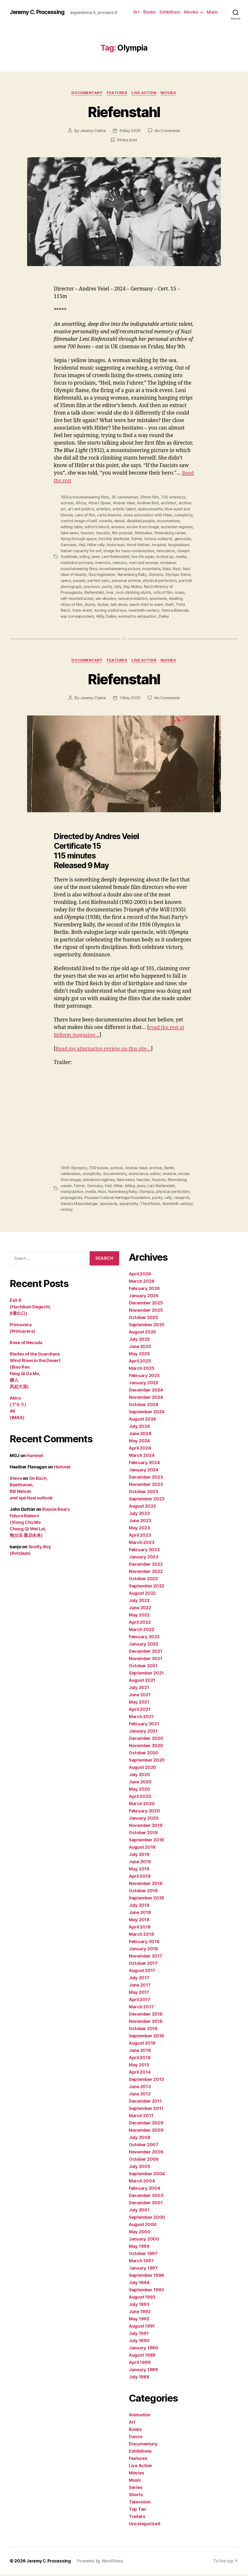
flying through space (112, 537)
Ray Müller (70, 590)
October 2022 (143, 1580)
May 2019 (139, 1870)
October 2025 (143, 1318)
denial (139, 520)
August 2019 (142, 1848)
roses (100, 595)
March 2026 (141, 1282)
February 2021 (144, 1725)
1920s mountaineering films (85, 497)
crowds (125, 520)
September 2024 (146, 1413)
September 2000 (147, 2218)
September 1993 (146, 2291)
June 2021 (140, 1696)
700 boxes (99, 1170)
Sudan (158, 601)
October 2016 (143, 2030)
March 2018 (141, 1935)
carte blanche (127, 514)
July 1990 (139, 2342)
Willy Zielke (171, 613)
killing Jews (150, 555)
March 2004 (142, 2182)
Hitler (118, 1187)
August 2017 (142, 1971)
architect (170, 502)
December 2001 (146, 2204)
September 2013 (146, 2080)
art (78, 508)
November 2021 (145, 1659)
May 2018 (139, 1921)
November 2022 (146, 1572)
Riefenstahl (124, 111)
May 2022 (139, 1616)
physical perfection (93, 584)
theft (101, 607)
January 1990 (143, 2349)
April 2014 (139, 2073)
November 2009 (146, 2131)
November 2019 (146, 1826)
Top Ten (137, 2510)
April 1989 (139, 2363)
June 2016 (140, 2051)
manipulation (72, 1193)
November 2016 (146, 2022)
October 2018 (143, 1892)
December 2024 (146, 1391)
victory (82, 1211)
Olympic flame (101, 578)
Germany (105, 543)
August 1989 (142, 2356)
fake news (104, 531)
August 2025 (142, 1333)
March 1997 (141, 2262)
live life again (72, 560)
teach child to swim (78, 607)
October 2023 (143, 1493)
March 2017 (141, 2008)
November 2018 (146, 1884)
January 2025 (143, 1384)
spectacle (89, 601)
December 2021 (145, 1652)
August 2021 (142, 1681)
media (110, 560)
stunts (145, 601)
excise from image (170, 526)
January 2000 (144, 2240)
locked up (94, 560)
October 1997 (143, 2254)
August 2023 (142, 1507)
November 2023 (146, 1485)
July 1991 (139, 2334)
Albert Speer (99, 502)
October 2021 (143, 1667)
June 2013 (140, 2088)
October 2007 (143, 2146)
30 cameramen (125, 497)
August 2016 (142, 2044)
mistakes (100, 566)
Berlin (171, 1170)
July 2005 (139, 2167)
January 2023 (143, 1558)
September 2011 (146, 2109)
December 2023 (146, 1478)
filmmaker (179, 531)
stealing (107, 601)
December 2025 (146, 1304)
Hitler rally (132, 543)
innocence (95, 555)
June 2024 (140, 1434)
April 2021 (139, 1710)
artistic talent (139, 508)
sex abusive (152, 595)
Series (135, 2488)
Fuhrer (171, 537)
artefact (118, 508)
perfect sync (154, 578)
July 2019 (139, 1855)
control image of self (99, 520)
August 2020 (142, 1768)
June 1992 (140, 2312)
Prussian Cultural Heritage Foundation (117, 1199)
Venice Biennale (108, 613)
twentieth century (76, 613)
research (182, 1199)
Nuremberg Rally (123, 1193)
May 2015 (139, 2066)
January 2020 (144, 1819)
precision (157, 584)
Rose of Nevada (26, 1344)
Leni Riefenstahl (176, 555)
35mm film (150, 497)
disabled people (161, 520)
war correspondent (141, 613)
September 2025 (146, 1326)
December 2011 (145, 2102)
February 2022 (144, 1638)
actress (67, 502)
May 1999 (139, 2247)
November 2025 (146, 1311)
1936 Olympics (74, 1170)
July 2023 (139, 1514)
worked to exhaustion (80, 619)
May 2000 (140, 2233)
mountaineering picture (170, 566)
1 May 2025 (130, 700)
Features (117, 93)
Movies (191, 12)
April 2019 (139, 1877)
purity (173, 584)
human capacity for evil (120, 549)
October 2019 (143, 1834)
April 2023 (140, 1536)
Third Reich (117, 607)
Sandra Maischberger (79, 1205)
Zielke (106, 619)
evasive (144, 526)
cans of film (103, 514)
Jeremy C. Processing (38, 12)
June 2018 (140, 1913)
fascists (138, 531)
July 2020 (139, 1776)
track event (140, 607)
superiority (129, 1205)
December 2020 (146, 1739)
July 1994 (139, 2283)
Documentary (86, 93)
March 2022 (141, 1630)
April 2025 (140, 1362)
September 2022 (146, 1587)
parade (134, 578)
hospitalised (87, 549)
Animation (139, 2416)
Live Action (144, 93)
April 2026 (140, 1275)
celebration (71, 1176)
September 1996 (146, 2276)
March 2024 (141, 1456)
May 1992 (139, 2320)
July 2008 (139, 2138)
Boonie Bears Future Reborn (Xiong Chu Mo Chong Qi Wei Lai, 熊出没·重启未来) (40, 1523)
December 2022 (146, 1565)
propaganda (71, 1199)
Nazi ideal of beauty (118, 572)
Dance (135, 2438)
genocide (86, 543)
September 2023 (146, 1500)
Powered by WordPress (101, 2562)
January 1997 (143, 2269)
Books (149, 12)
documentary (72, 526)
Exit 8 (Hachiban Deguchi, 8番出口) (30, 1308)
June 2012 (140, 2095)
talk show (174, 601)
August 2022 (142, 1594)
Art (136, 12)
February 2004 (144, 2189)
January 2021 (143, 1732)
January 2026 (143, 1297)
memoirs (161, 560)
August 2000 (143, 2225)
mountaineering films (128, 566)
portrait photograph (129, 584)
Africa (81, 502)
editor (156, 1176)
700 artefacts (174, 497)
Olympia (78, 578)
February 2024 (144, 1464)
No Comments (167, 130)
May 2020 (139, 1790)
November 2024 (146, 1398)
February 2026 (144, 1289)
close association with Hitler (166, 514)
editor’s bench (122, 526)
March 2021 (141, 1717)
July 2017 (139, 1979)
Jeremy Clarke (92, 130)
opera (121, 578)
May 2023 (139, 1529)
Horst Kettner (174, 543)
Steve (16, 1479)
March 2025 (141, 1369)
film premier (157, 531)
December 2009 (146, 2124)
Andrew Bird (149, 502)
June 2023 (140, 1522)
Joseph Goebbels (122, 555)
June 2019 (140, 1863)
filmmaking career (76, 537)
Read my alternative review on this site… (105, 1051)
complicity (70, 520)
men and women (75, 566)
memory (178, 560)
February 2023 (144, 1551)
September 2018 (146, 1899)
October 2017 (143, 1964)
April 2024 (140, 1449)
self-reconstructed (123, 595)
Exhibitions (170, 12)
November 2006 (146, 2153)
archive (67, 508)
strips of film (127, 601)
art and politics (96, 508)
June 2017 (140, 1986)
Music (212, 12)
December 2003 (146, 2196)
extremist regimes (77, 531)
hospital (68, 549)
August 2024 (142, 1420)
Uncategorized (144, 2525)
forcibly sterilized (148, 537)
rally (183, 584)
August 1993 (142, 2298)
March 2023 (141, 1543)
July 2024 (139, 1427)
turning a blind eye (168, 607)
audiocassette (166, 508)
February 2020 (144, 1812)
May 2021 (139, 1703)
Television (139, 2503)
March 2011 (141, 2117)
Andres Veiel (125, 502)
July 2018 (139, 1906)
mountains (70, 572)
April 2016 (139, 2059)
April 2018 (139, 1928)
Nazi (95, 572)
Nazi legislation (151, 572)
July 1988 (139, 2378)
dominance (139, 1176)
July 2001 (139, 2211)
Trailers (137, 2517)
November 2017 (145, 1957)
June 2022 (140, 1609)
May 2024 (139, 1442)
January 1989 (143, 2371)
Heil (118, 543)
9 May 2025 (130, 130)
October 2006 (144, 2160)
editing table (97, 526)
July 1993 (139, 2305)
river (161, 590)
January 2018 (143, 1950)
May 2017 (139, 1993)
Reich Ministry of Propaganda (107, 590)
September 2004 (147, 2175)
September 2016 (146, 2037)
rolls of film (83, 595)
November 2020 (146, 1747)
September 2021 (146, 1674)
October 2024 (143, 1405)
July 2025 (139, 1340)
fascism (122, 531)
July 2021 (139, 1688)
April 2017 (139, 2000)
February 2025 (144, 1376)
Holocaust (152, 543)
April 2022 (140, 1623)
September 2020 (147, 1761)
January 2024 (143, 1471)
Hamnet (34, 1456)
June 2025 (140, 1347)
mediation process (135, 560)
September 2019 (146, 1841)
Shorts (136, 2496)
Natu (85, 572)
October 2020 (143, 1754)
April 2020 (140, 1797)
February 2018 (144, 1942)
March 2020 (142, 1805)
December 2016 (146, 2015)
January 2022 (143, 1645)
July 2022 (139, 1601)
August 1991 (142, 2327)
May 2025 (139, 1355)
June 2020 (140, 1783)
